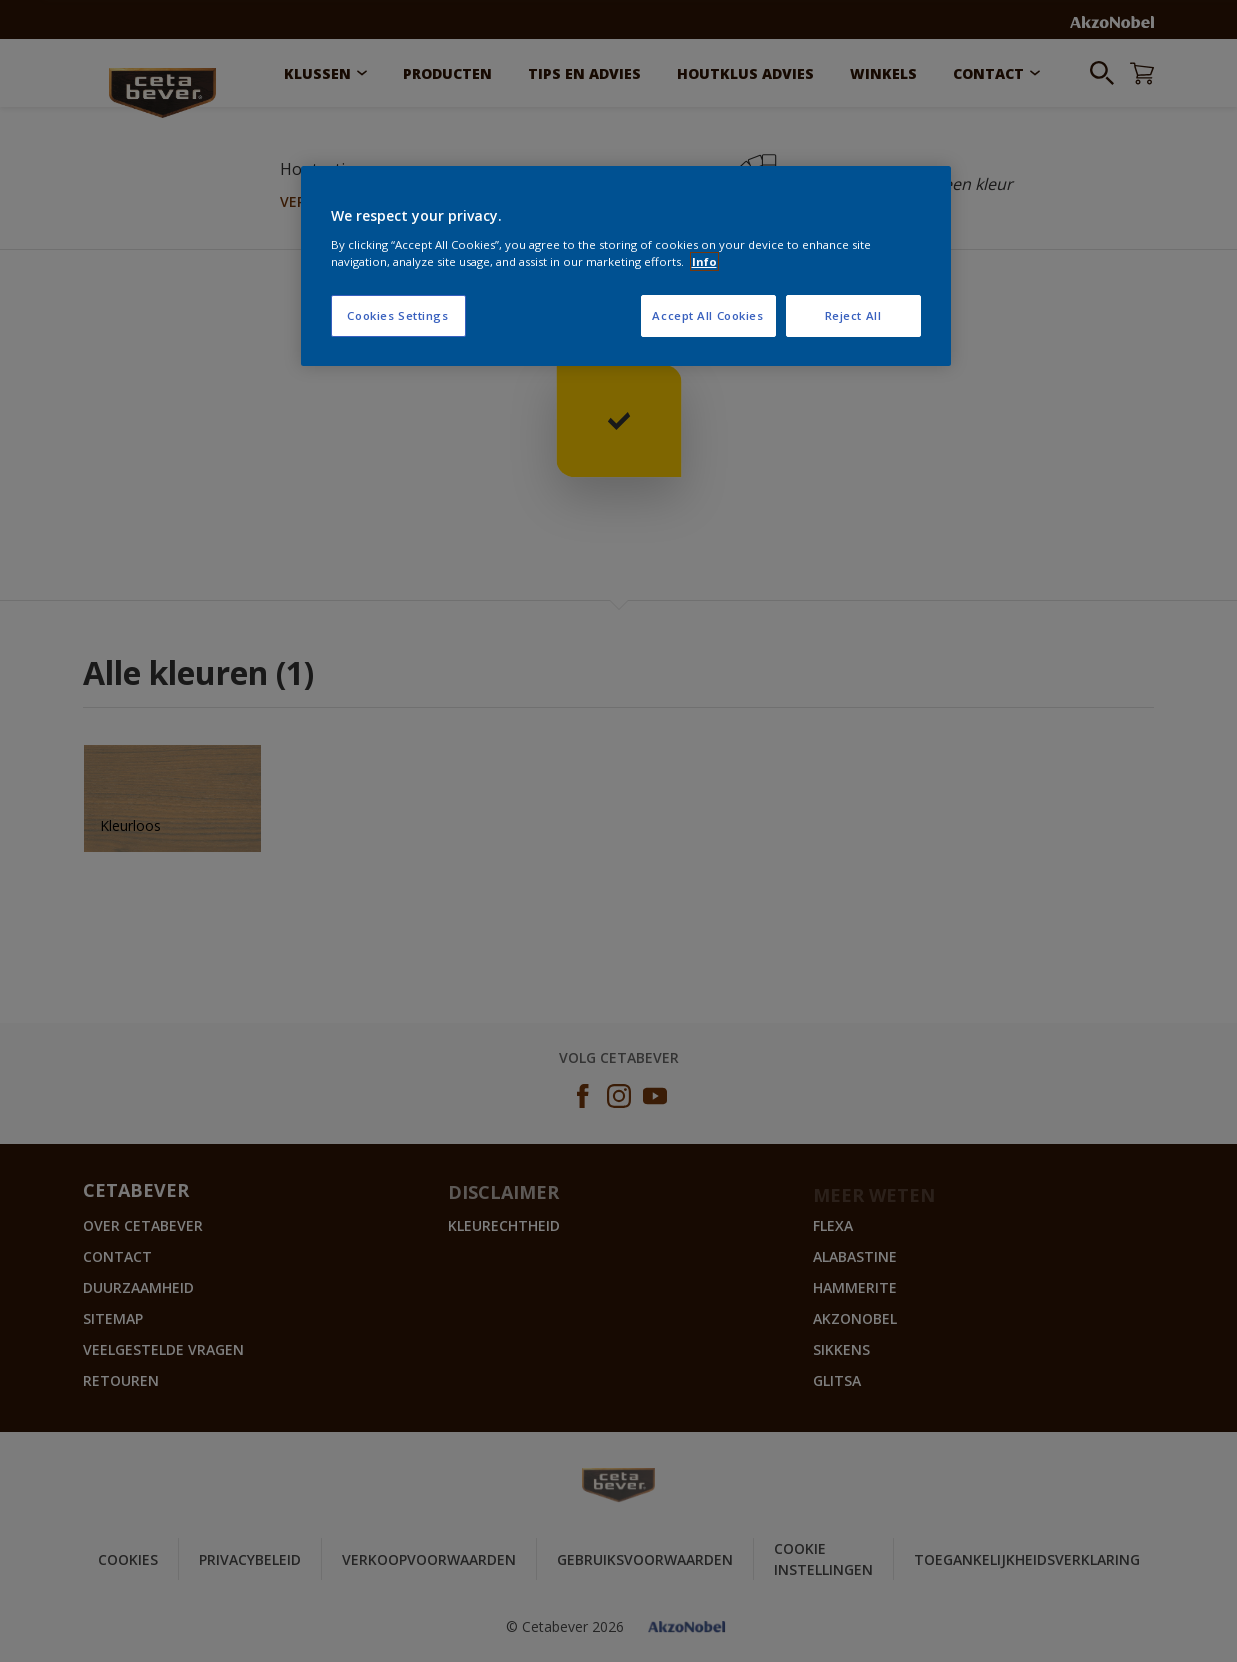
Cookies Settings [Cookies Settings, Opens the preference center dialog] (397, 315)
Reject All (853, 315)
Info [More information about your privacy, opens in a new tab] (704, 261)
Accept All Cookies (707, 315)
